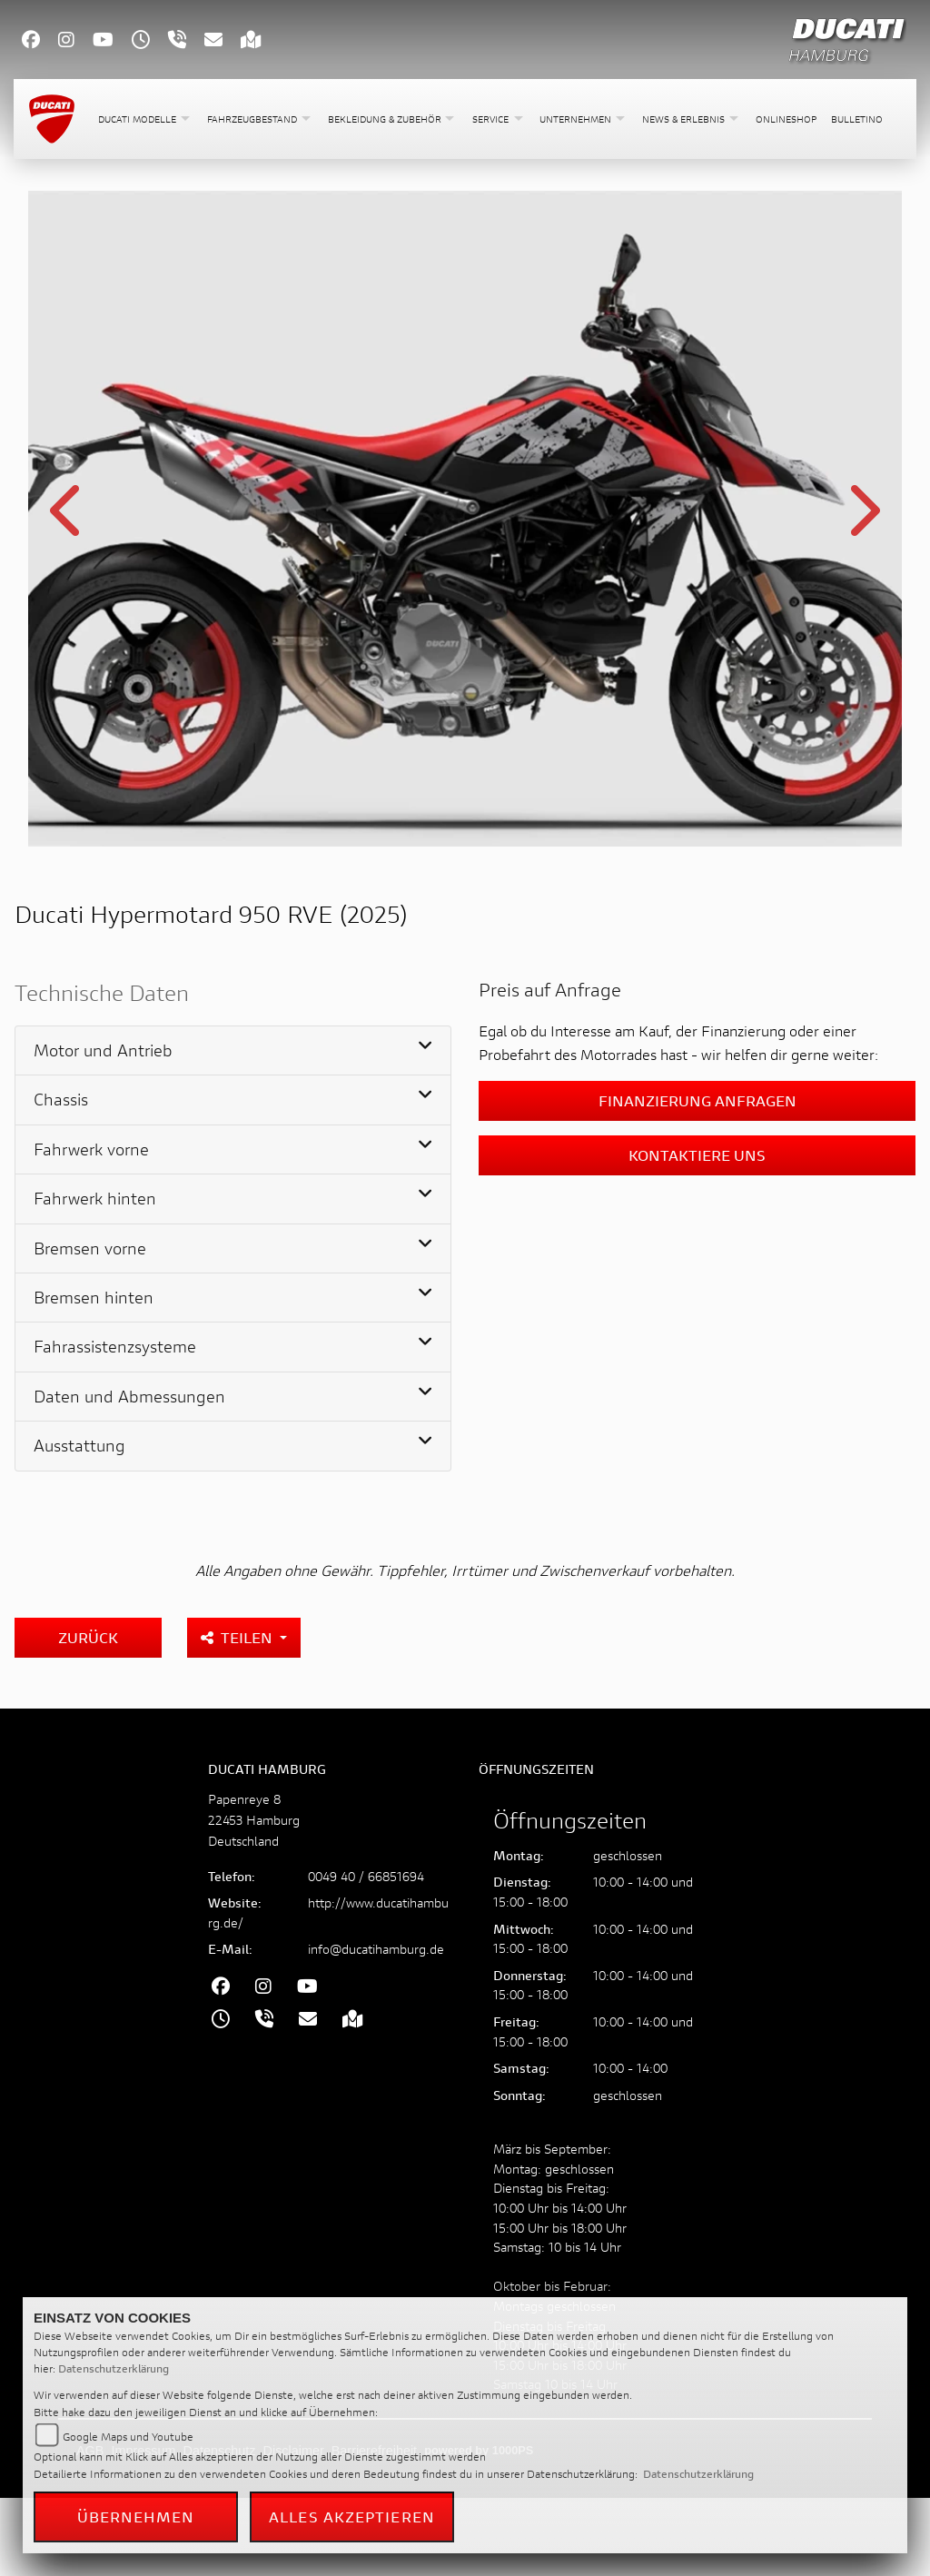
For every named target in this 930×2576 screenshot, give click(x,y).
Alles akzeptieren (352, 2516)
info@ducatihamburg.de (376, 1948)
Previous (68, 521)
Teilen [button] (238, 1637)
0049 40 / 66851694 (366, 1876)
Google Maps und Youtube (128, 2436)
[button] (145, 119)
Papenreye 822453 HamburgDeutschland (254, 1819)
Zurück (88, 1637)
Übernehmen (136, 2516)
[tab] (232, 1050)
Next (862, 521)
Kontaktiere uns (697, 1154)
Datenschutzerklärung (113, 2368)
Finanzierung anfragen (697, 1100)
